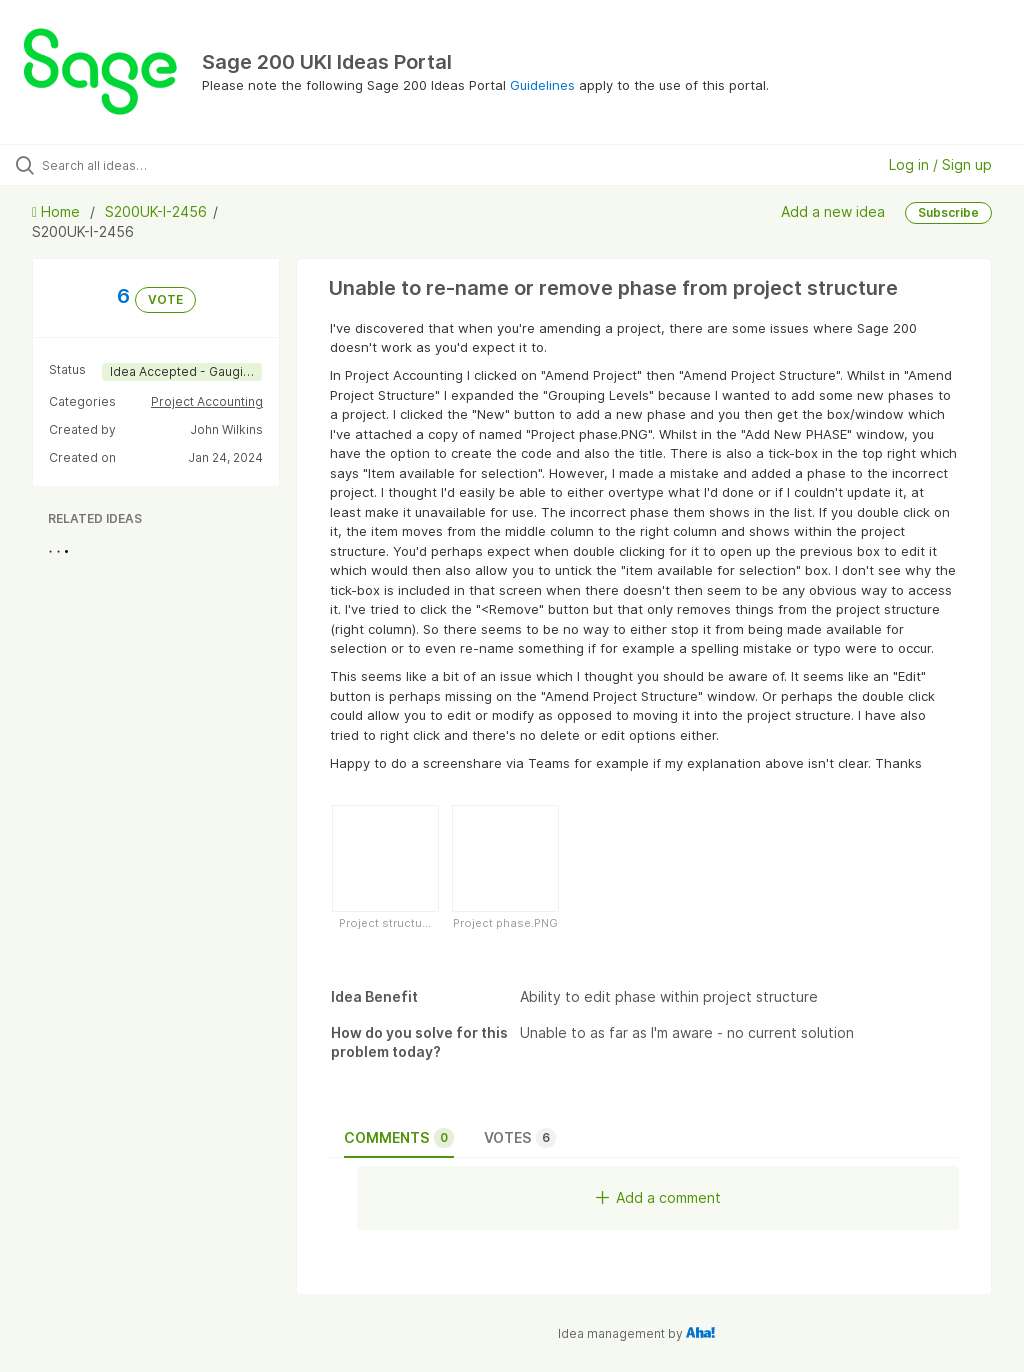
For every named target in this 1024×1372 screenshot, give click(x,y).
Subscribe (948, 212)
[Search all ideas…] (135, 165)
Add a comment (658, 1197)
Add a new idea (833, 211)
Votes (520, 1138)
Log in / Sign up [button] (940, 164)
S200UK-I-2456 (156, 211)
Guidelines (542, 85)
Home (58, 211)
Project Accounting (207, 401)
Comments (399, 1138)
